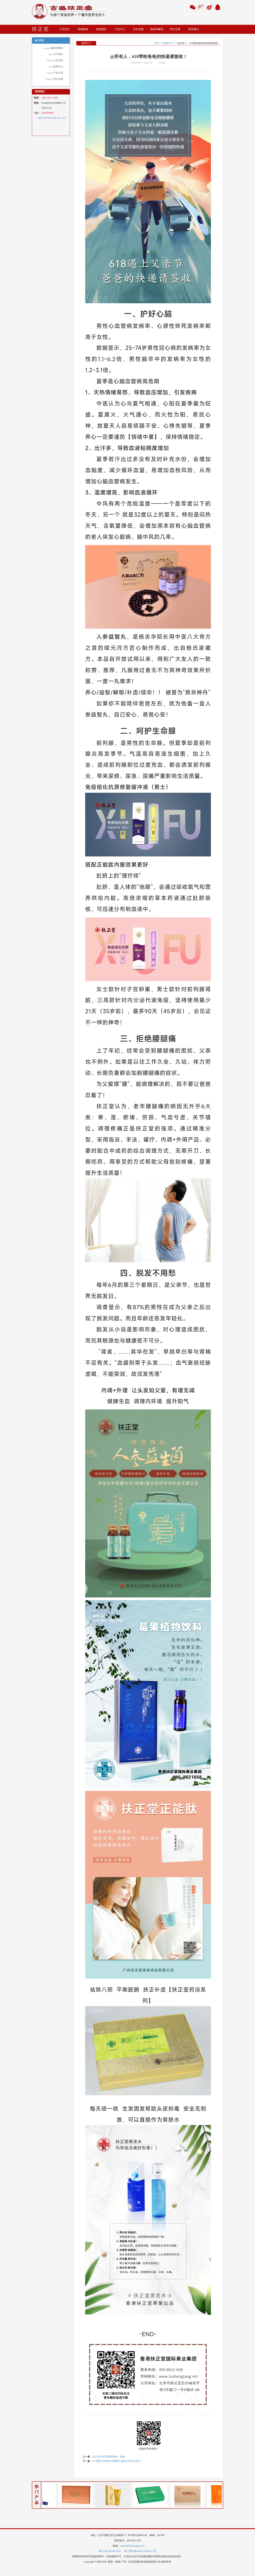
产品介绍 (55, 72)
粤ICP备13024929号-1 (110, 2551)
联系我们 (193, 29)
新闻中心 (56, 66)
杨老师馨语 (156, 29)
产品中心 (120, 29)
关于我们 (55, 54)
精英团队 (101, 29)
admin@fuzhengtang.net (52, 118)
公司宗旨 (55, 60)
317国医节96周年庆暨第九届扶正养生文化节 (116, 2461)
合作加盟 (138, 29)
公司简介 (64, 29)
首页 (156, 43)
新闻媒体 (83, 29)
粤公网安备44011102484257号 (140, 2551)
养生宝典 (175, 29)
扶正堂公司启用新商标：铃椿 (108, 2456)
